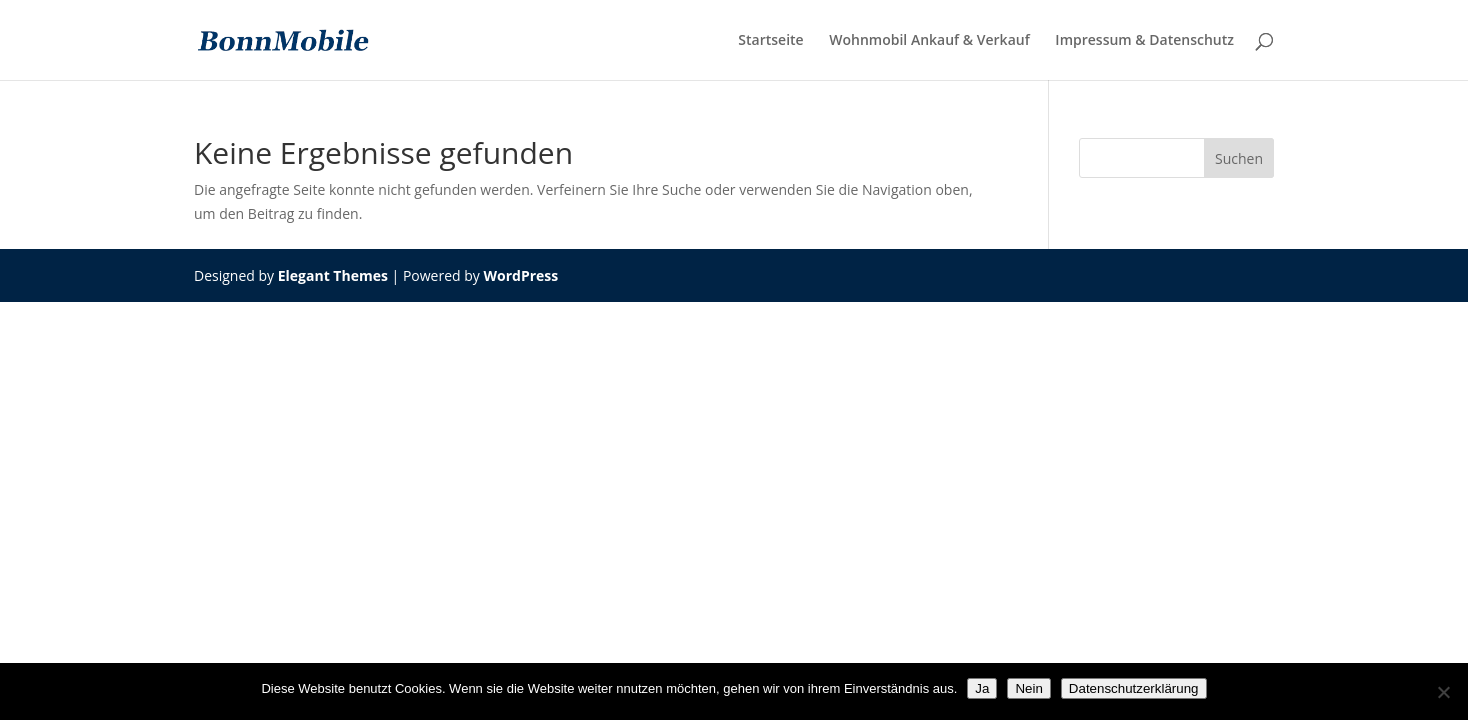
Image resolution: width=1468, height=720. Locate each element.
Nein (1028, 688)
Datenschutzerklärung (1134, 688)
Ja (982, 688)
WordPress (520, 275)
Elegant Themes (333, 275)
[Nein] (1443, 692)
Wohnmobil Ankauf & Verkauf (929, 41)
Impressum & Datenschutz (1144, 41)
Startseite (770, 41)
